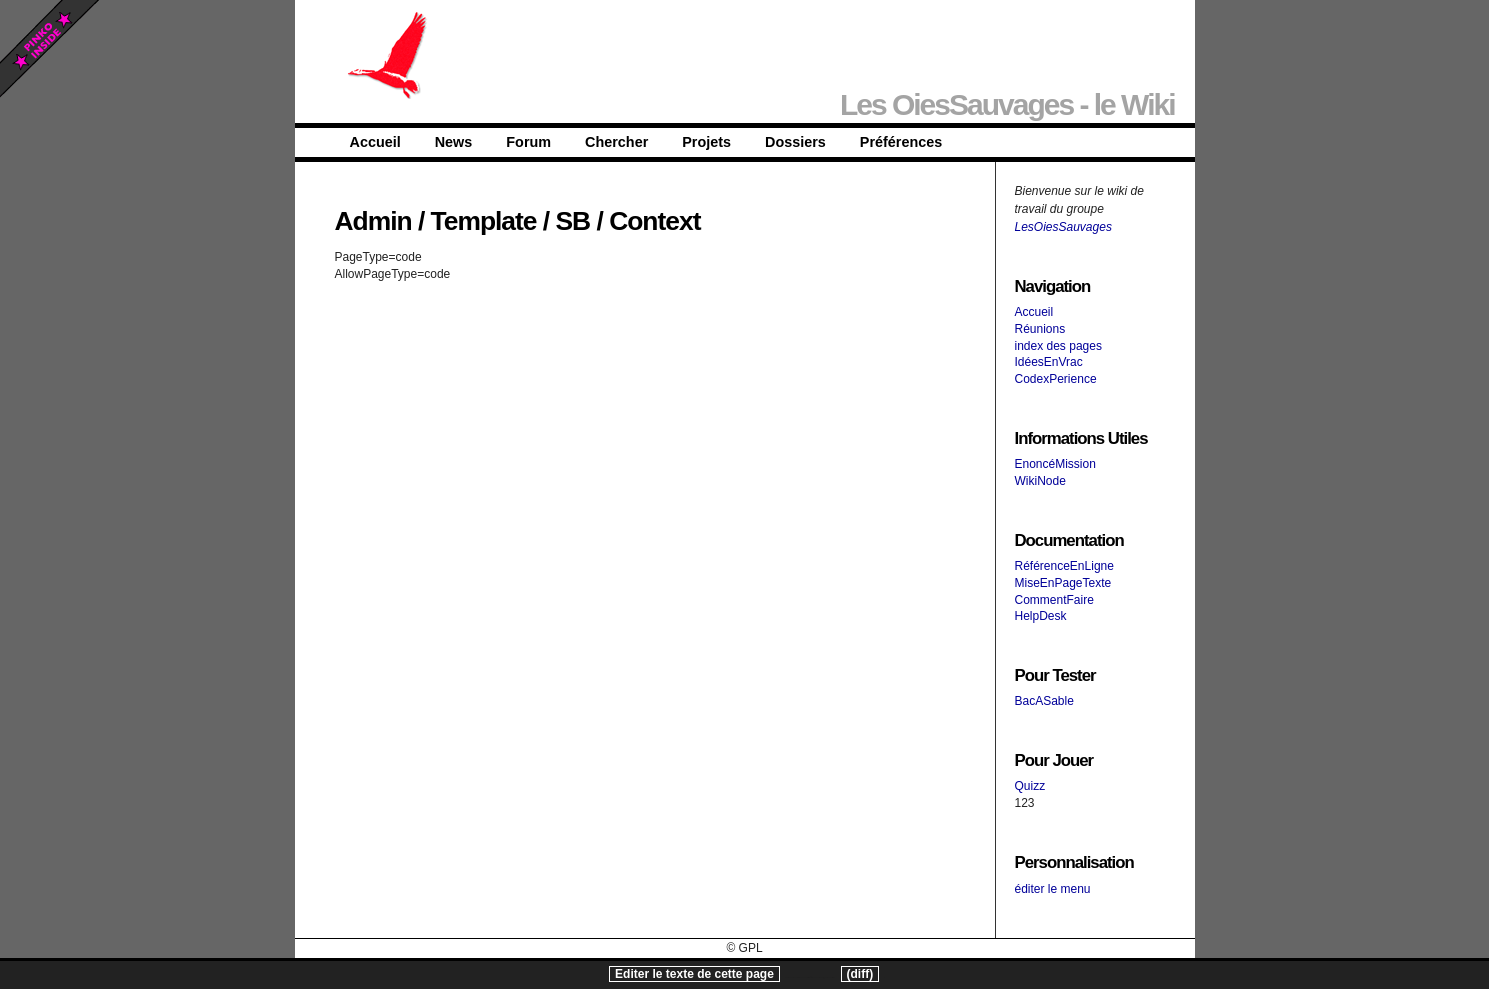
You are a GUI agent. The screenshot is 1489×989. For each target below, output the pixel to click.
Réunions (1040, 329)
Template (484, 221)
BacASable (1044, 701)
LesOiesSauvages (1063, 227)
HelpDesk (1041, 616)
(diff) (860, 974)
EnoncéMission (1055, 464)
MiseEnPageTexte (1063, 583)
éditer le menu (1053, 889)
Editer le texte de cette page (694, 974)
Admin (373, 221)
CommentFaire (1054, 600)
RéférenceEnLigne (1064, 566)
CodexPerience (1056, 379)
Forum (528, 142)
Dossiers (795, 142)
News (454, 142)
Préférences (901, 142)
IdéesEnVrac (1049, 362)
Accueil (375, 142)
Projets (706, 142)
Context (654, 221)
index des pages (1058, 346)
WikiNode (1040, 481)
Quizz (1030, 786)
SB (573, 221)
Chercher (616, 142)
